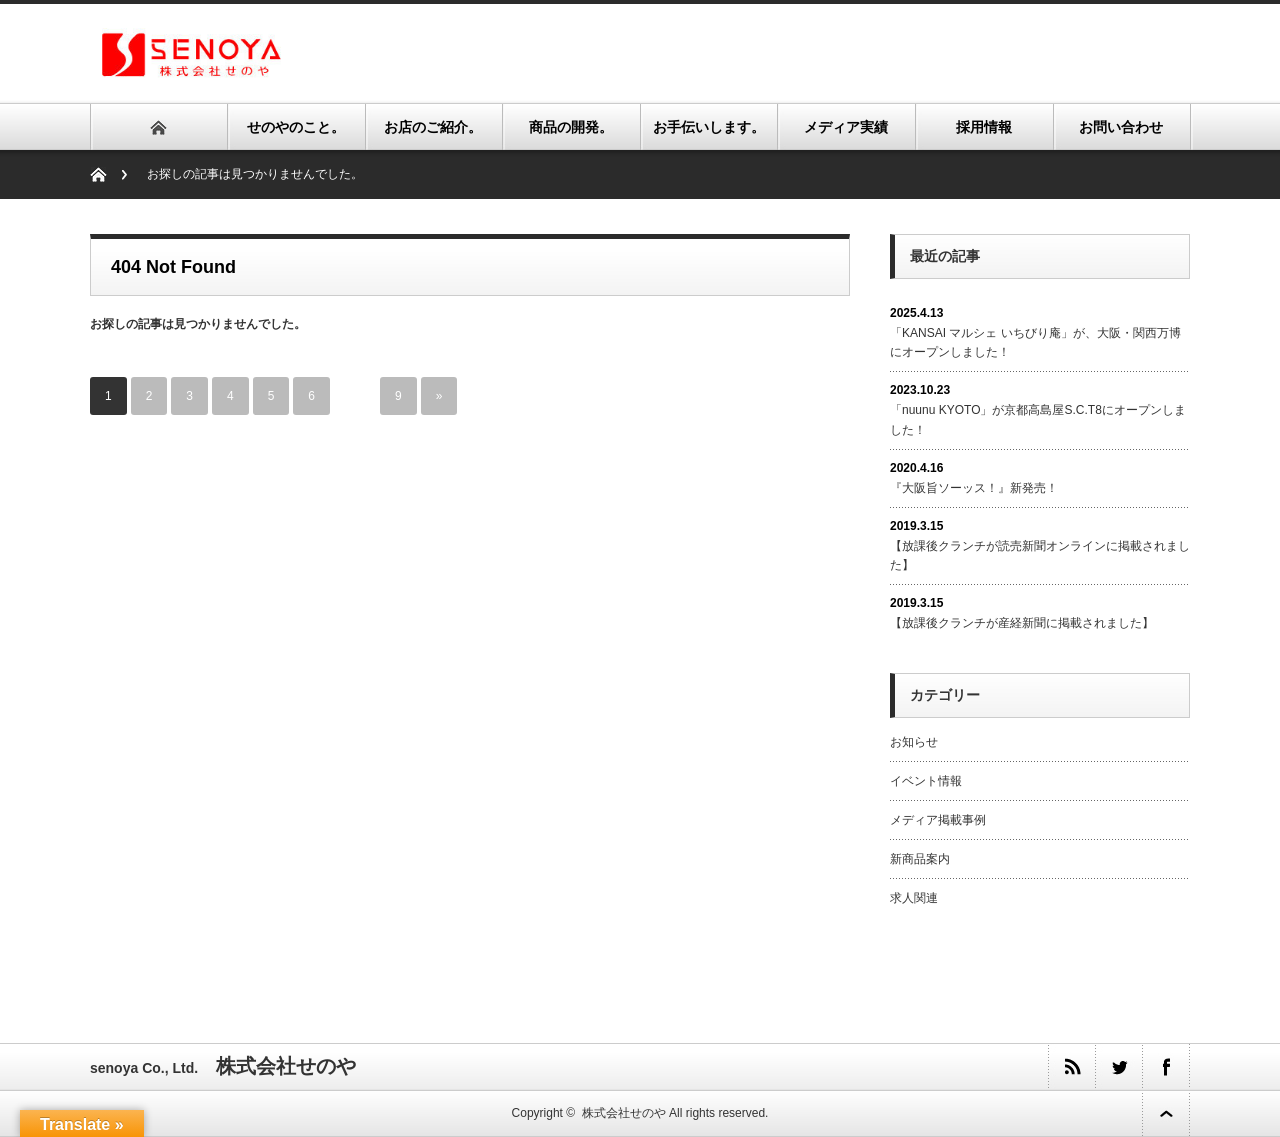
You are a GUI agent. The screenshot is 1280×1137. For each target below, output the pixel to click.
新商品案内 (920, 859)
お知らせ (914, 742)
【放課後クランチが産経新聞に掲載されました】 (1022, 623)
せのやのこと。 (296, 127)
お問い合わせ (1121, 127)
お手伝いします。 (709, 127)
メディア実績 (846, 127)
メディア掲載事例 (938, 820)
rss (1071, 1066)
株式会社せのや (624, 1113)
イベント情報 (926, 781)
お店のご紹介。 (433, 127)
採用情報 (984, 127)
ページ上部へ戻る (1166, 1113)
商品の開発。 (571, 127)
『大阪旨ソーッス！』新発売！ (974, 488)
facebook (1165, 1066)
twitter (1118, 1066)
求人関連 (914, 898)
